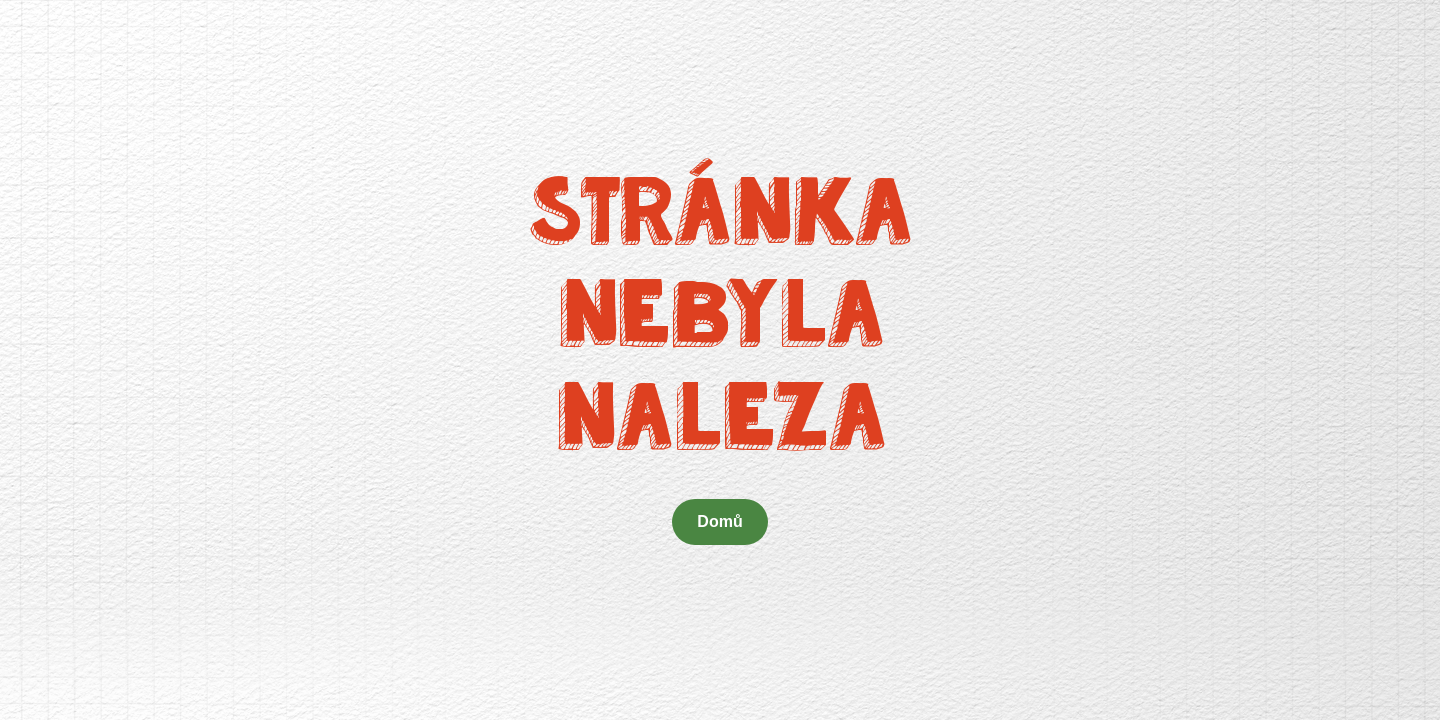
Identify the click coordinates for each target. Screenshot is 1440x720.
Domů (719, 521)
